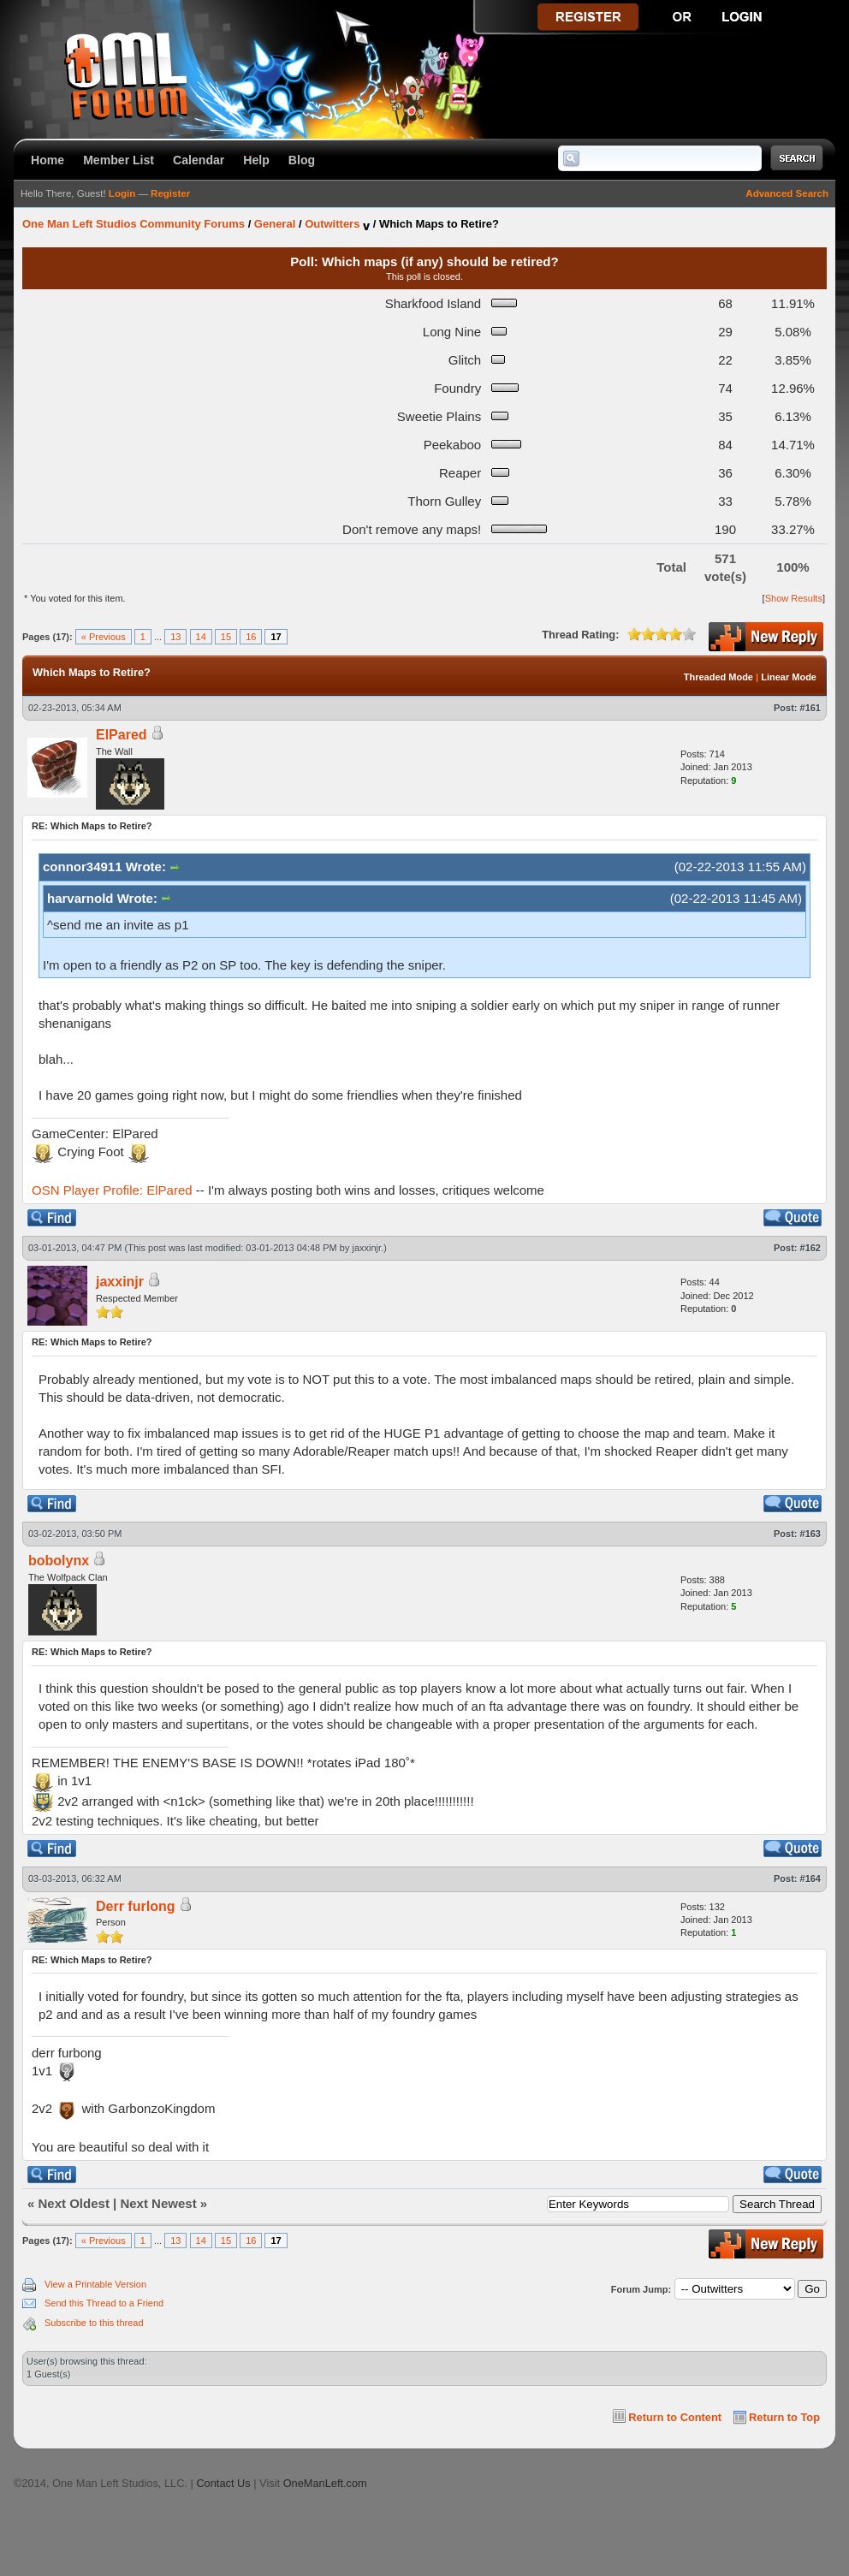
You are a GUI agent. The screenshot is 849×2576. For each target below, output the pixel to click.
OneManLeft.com (325, 2483)
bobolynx (58, 1560)
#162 (810, 1248)
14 (201, 637)
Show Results (793, 598)
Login (122, 193)
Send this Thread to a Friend (104, 2303)
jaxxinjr (367, 1248)
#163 (810, 1533)
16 (251, 637)
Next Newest (158, 2203)
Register (170, 193)
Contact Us (223, 2483)
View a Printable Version (95, 2284)
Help (256, 160)
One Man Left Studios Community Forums (133, 223)
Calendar (198, 160)
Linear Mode (788, 677)
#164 (810, 1878)
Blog (301, 160)
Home (47, 160)
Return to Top (784, 2417)
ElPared (121, 734)
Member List (118, 160)
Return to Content (674, 2417)
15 (226, 637)
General (274, 223)
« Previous (103, 637)
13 (175, 637)
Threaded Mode (718, 677)
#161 (810, 708)
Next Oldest (74, 2203)
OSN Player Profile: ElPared (112, 1190)
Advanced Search (786, 193)
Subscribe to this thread (94, 2323)
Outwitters (332, 223)
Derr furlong (135, 1906)
